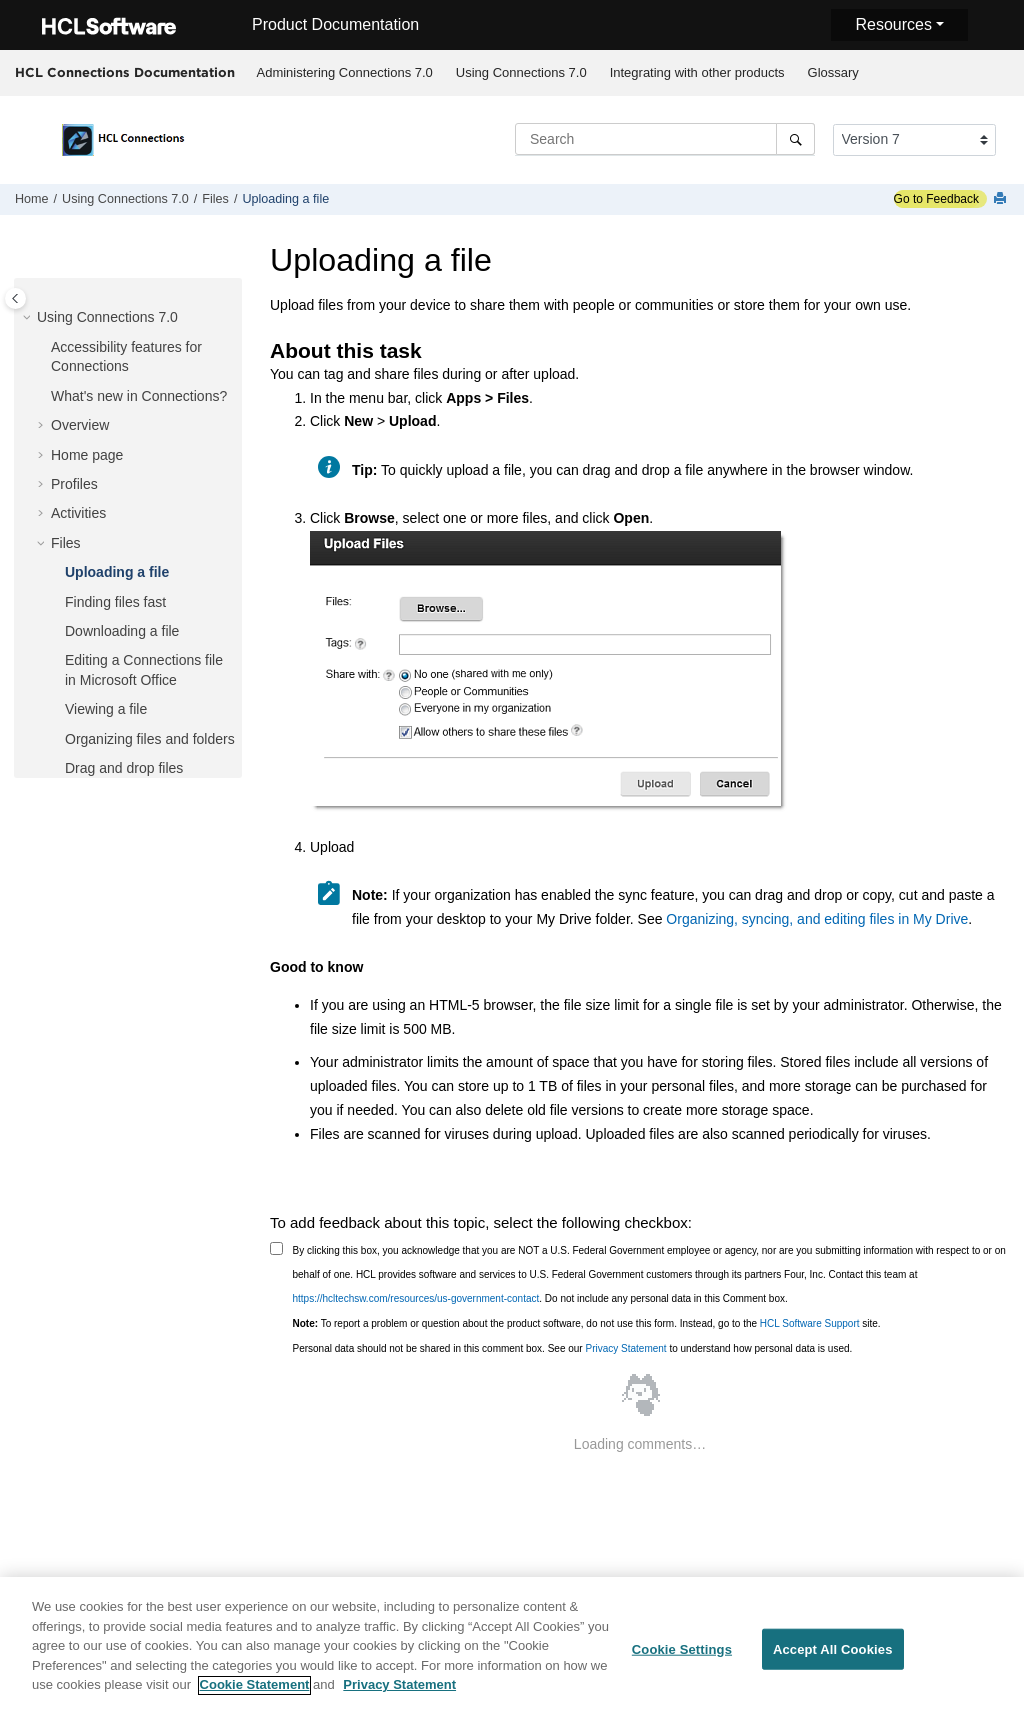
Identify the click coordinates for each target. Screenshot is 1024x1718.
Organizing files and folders (150, 739)
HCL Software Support (810, 1323)
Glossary (833, 72)
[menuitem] (344, 73)
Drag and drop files (124, 768)
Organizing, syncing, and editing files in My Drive (817, 919)
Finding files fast (115, 602)
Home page (87, 455)
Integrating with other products (697, 72)
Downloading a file (122, 631)
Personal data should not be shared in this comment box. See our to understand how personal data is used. (573, 1348)
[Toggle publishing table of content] (15, 298)
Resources (893, 24)
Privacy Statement (625, 1348)
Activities (78, 513)
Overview (80, 425)
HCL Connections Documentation (125, 72)
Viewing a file (106, 709)
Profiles (74, 484)
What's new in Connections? (139, 396)
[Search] (795, 139)
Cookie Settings (682, 1658)
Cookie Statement (255, 1694)
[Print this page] (1002, 199)
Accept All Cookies (833, 1658)
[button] (29, 318)
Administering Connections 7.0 (345, 72)
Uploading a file (285, 199)
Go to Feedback (936, 199)
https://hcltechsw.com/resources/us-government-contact (416, 1298)
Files (215, 199)
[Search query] (665, 139)
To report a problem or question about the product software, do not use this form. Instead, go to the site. (587, 1323)
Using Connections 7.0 (521, 72)
